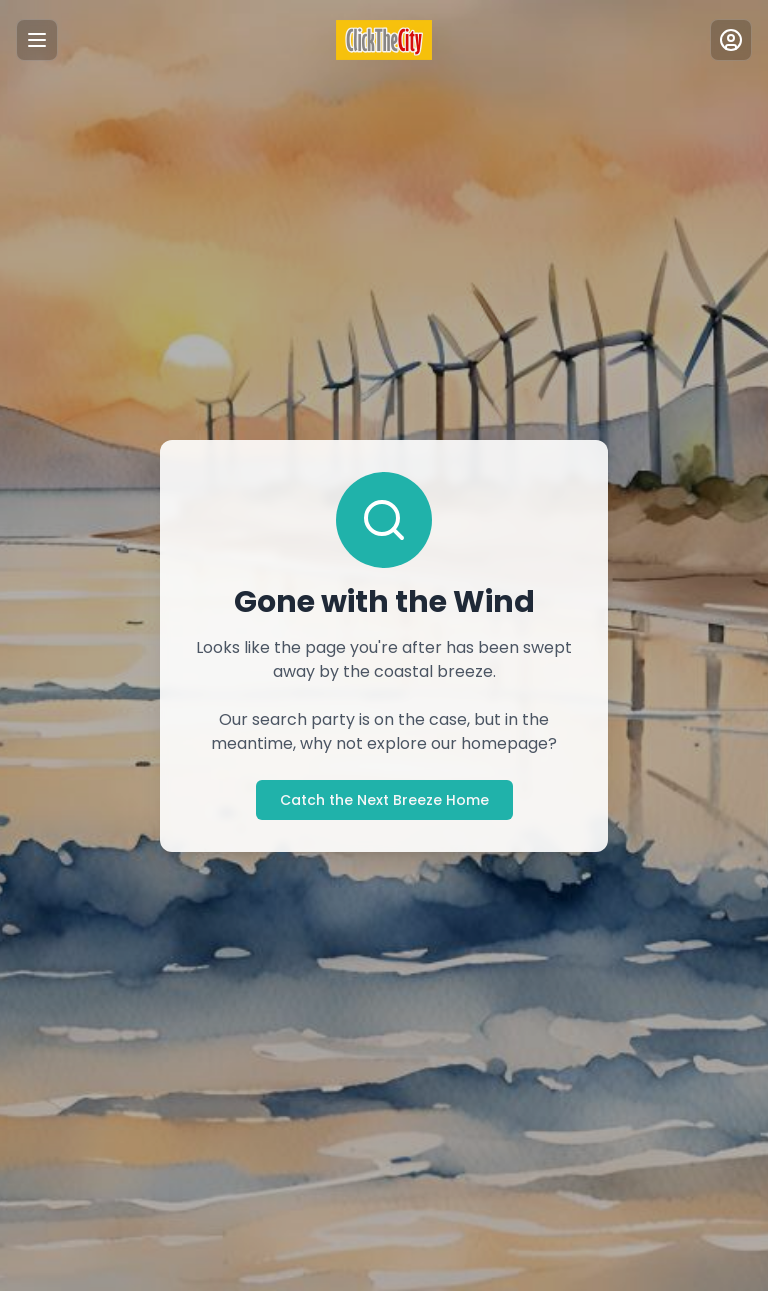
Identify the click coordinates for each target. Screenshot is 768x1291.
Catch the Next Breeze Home (384, 799)
